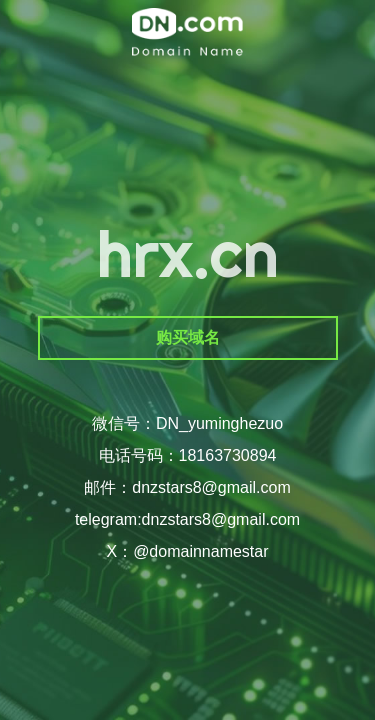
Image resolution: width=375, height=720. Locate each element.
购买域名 (188, 337)
